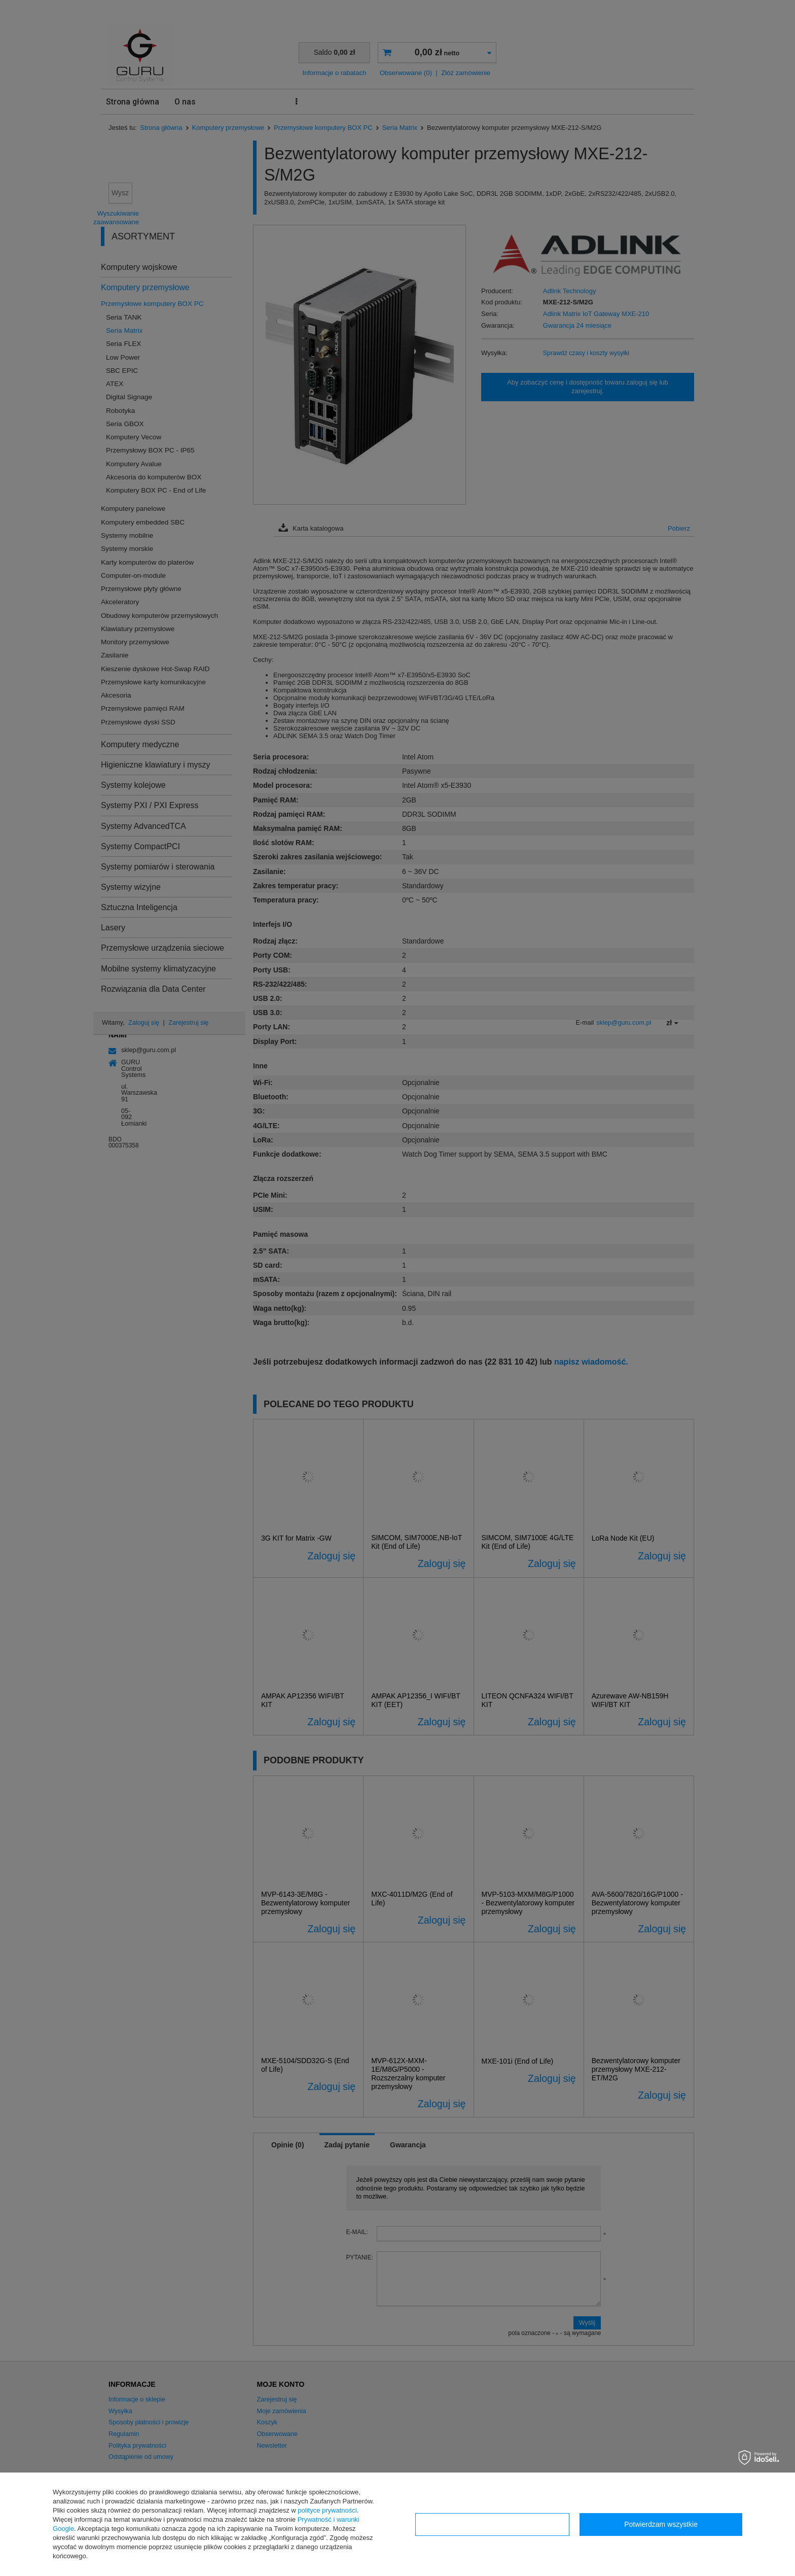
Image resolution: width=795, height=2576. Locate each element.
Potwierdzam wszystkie (661, 2524)
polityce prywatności (327, 2510)
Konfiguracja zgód (492, 2524)
